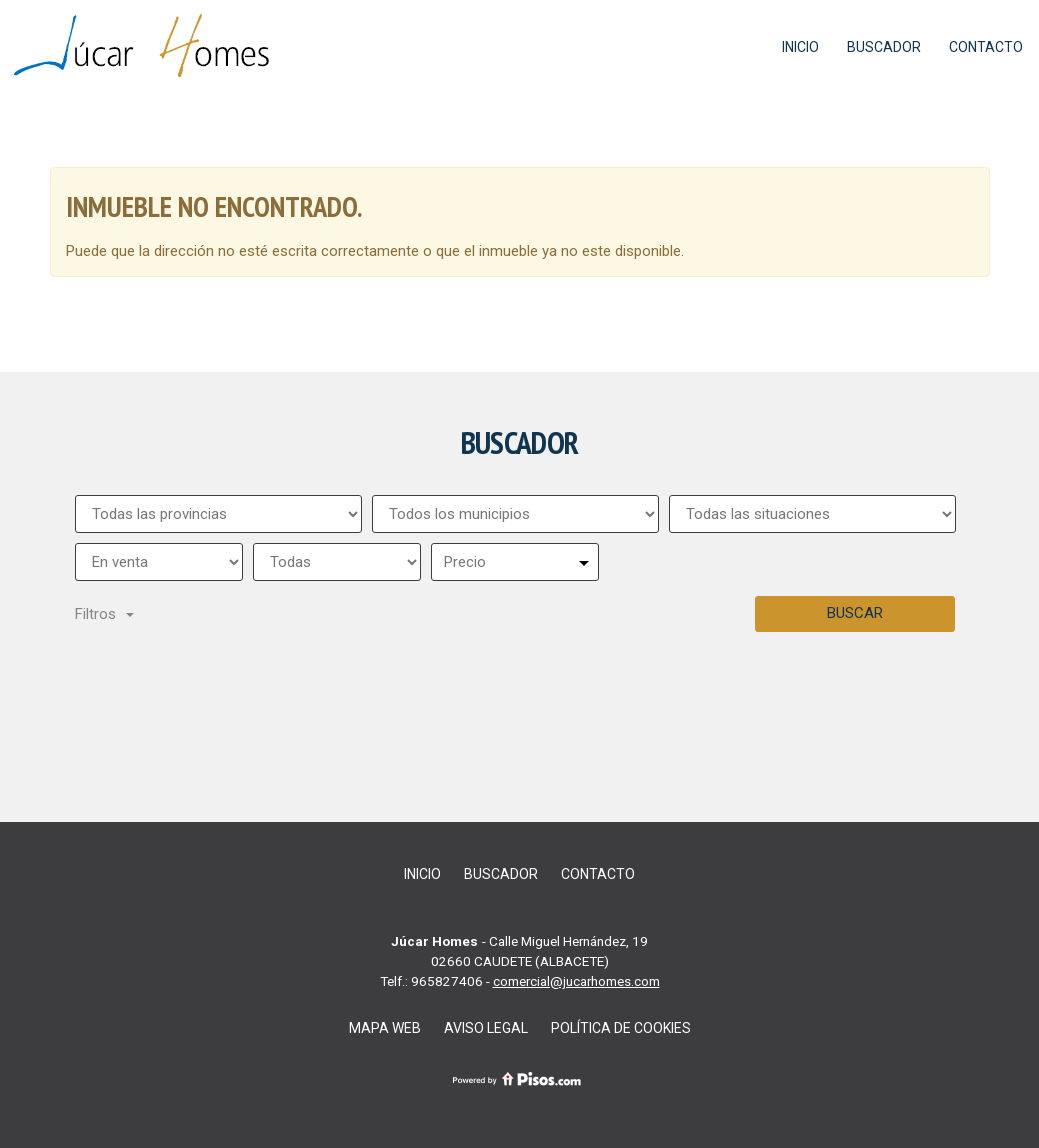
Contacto (986, 47)
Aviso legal (486, 1028)
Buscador (884, 47)
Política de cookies (621, 1028)
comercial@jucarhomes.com (576, 981)
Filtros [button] (104, 614)
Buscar (855, 613)
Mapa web (385, 1028)
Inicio (800, 47)
